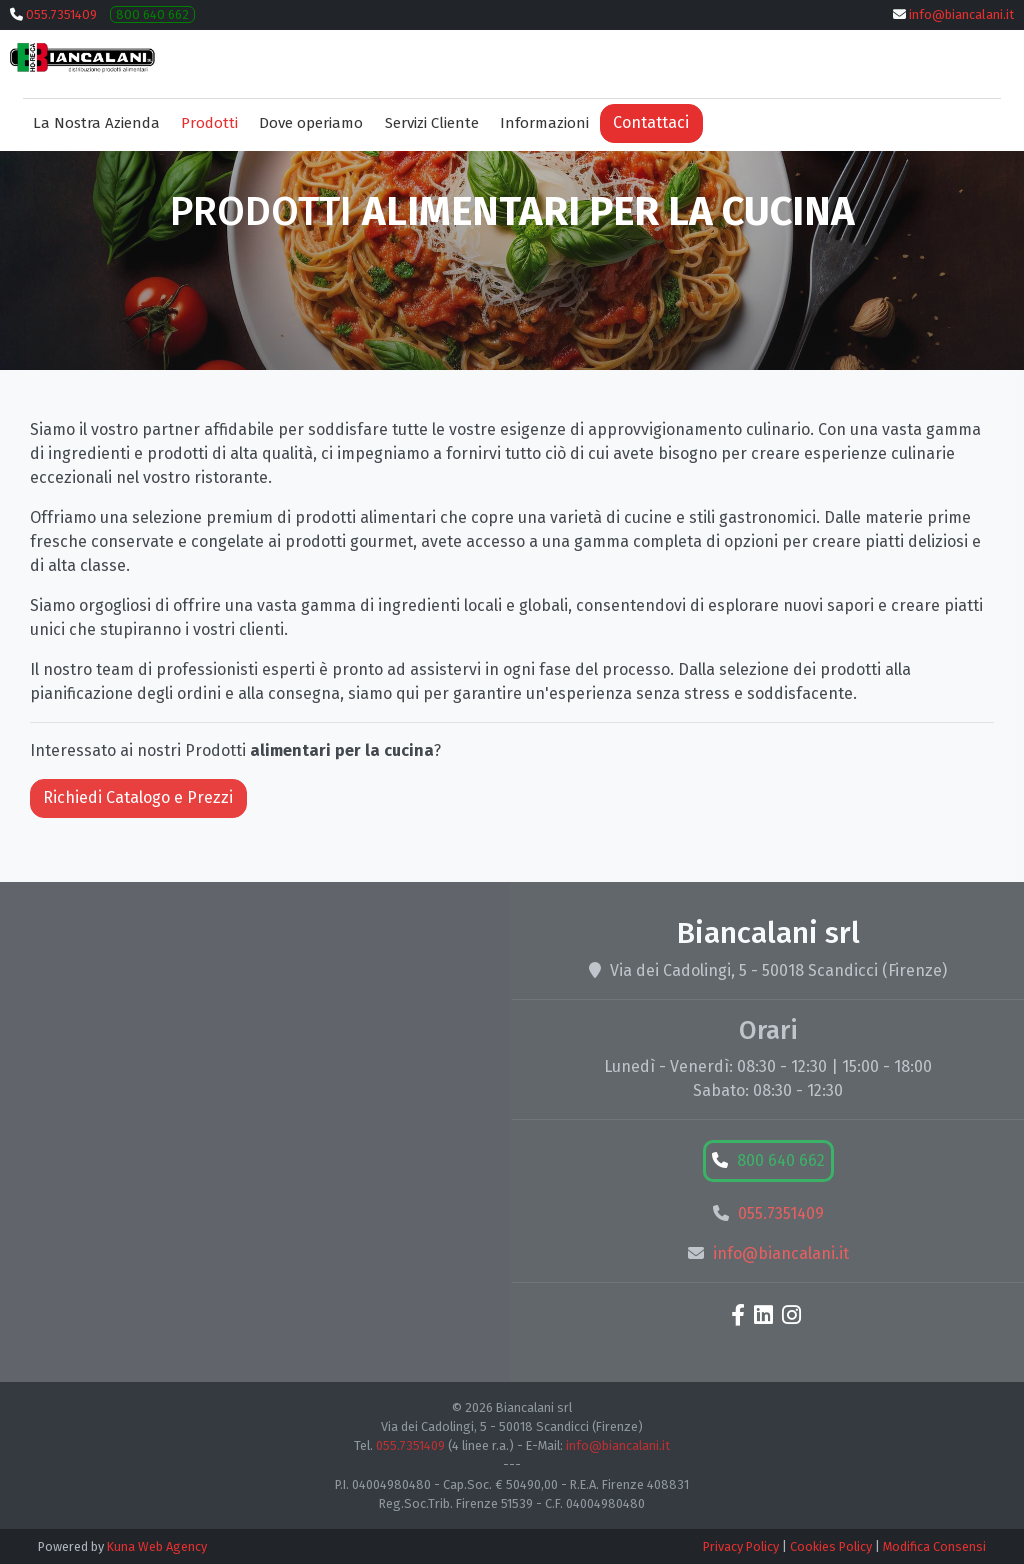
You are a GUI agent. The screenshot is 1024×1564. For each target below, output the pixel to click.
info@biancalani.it (961, 14)
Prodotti (209, 123)
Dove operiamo (311, 123)
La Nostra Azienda (96, 123)
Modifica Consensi (934, 1546)
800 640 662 (152, 14)
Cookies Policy (831, 1546)
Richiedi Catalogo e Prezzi (138, 797)
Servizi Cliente (432, 123)
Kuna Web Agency (157, 1546)
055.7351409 (61, 14)
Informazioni (544, 123)
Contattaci (651, 122)
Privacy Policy (741, 1546)
